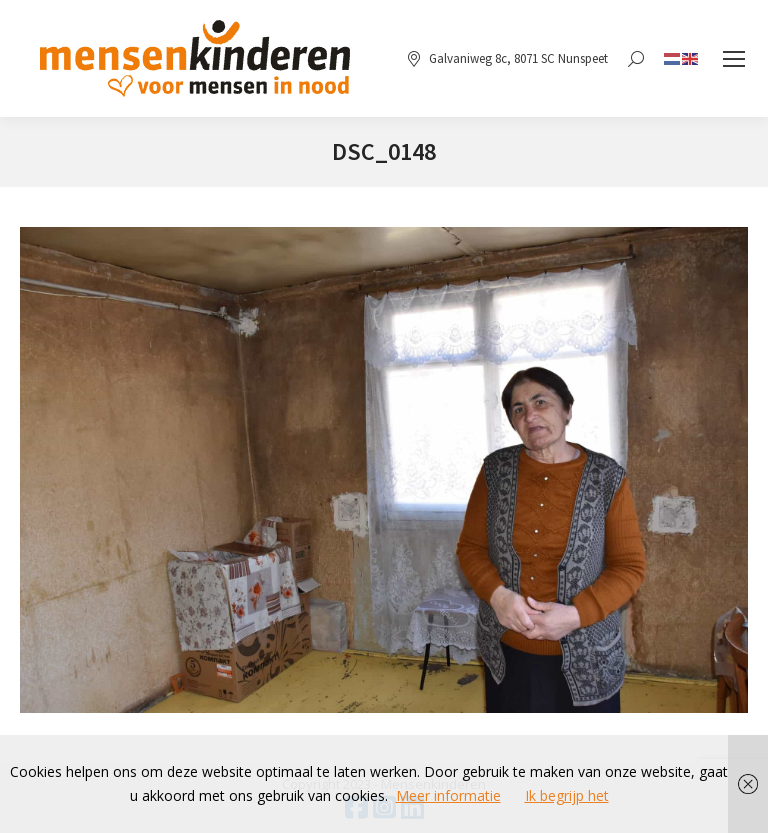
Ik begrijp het (567, 795)
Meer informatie (448, 795)
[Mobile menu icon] (734, 59)
